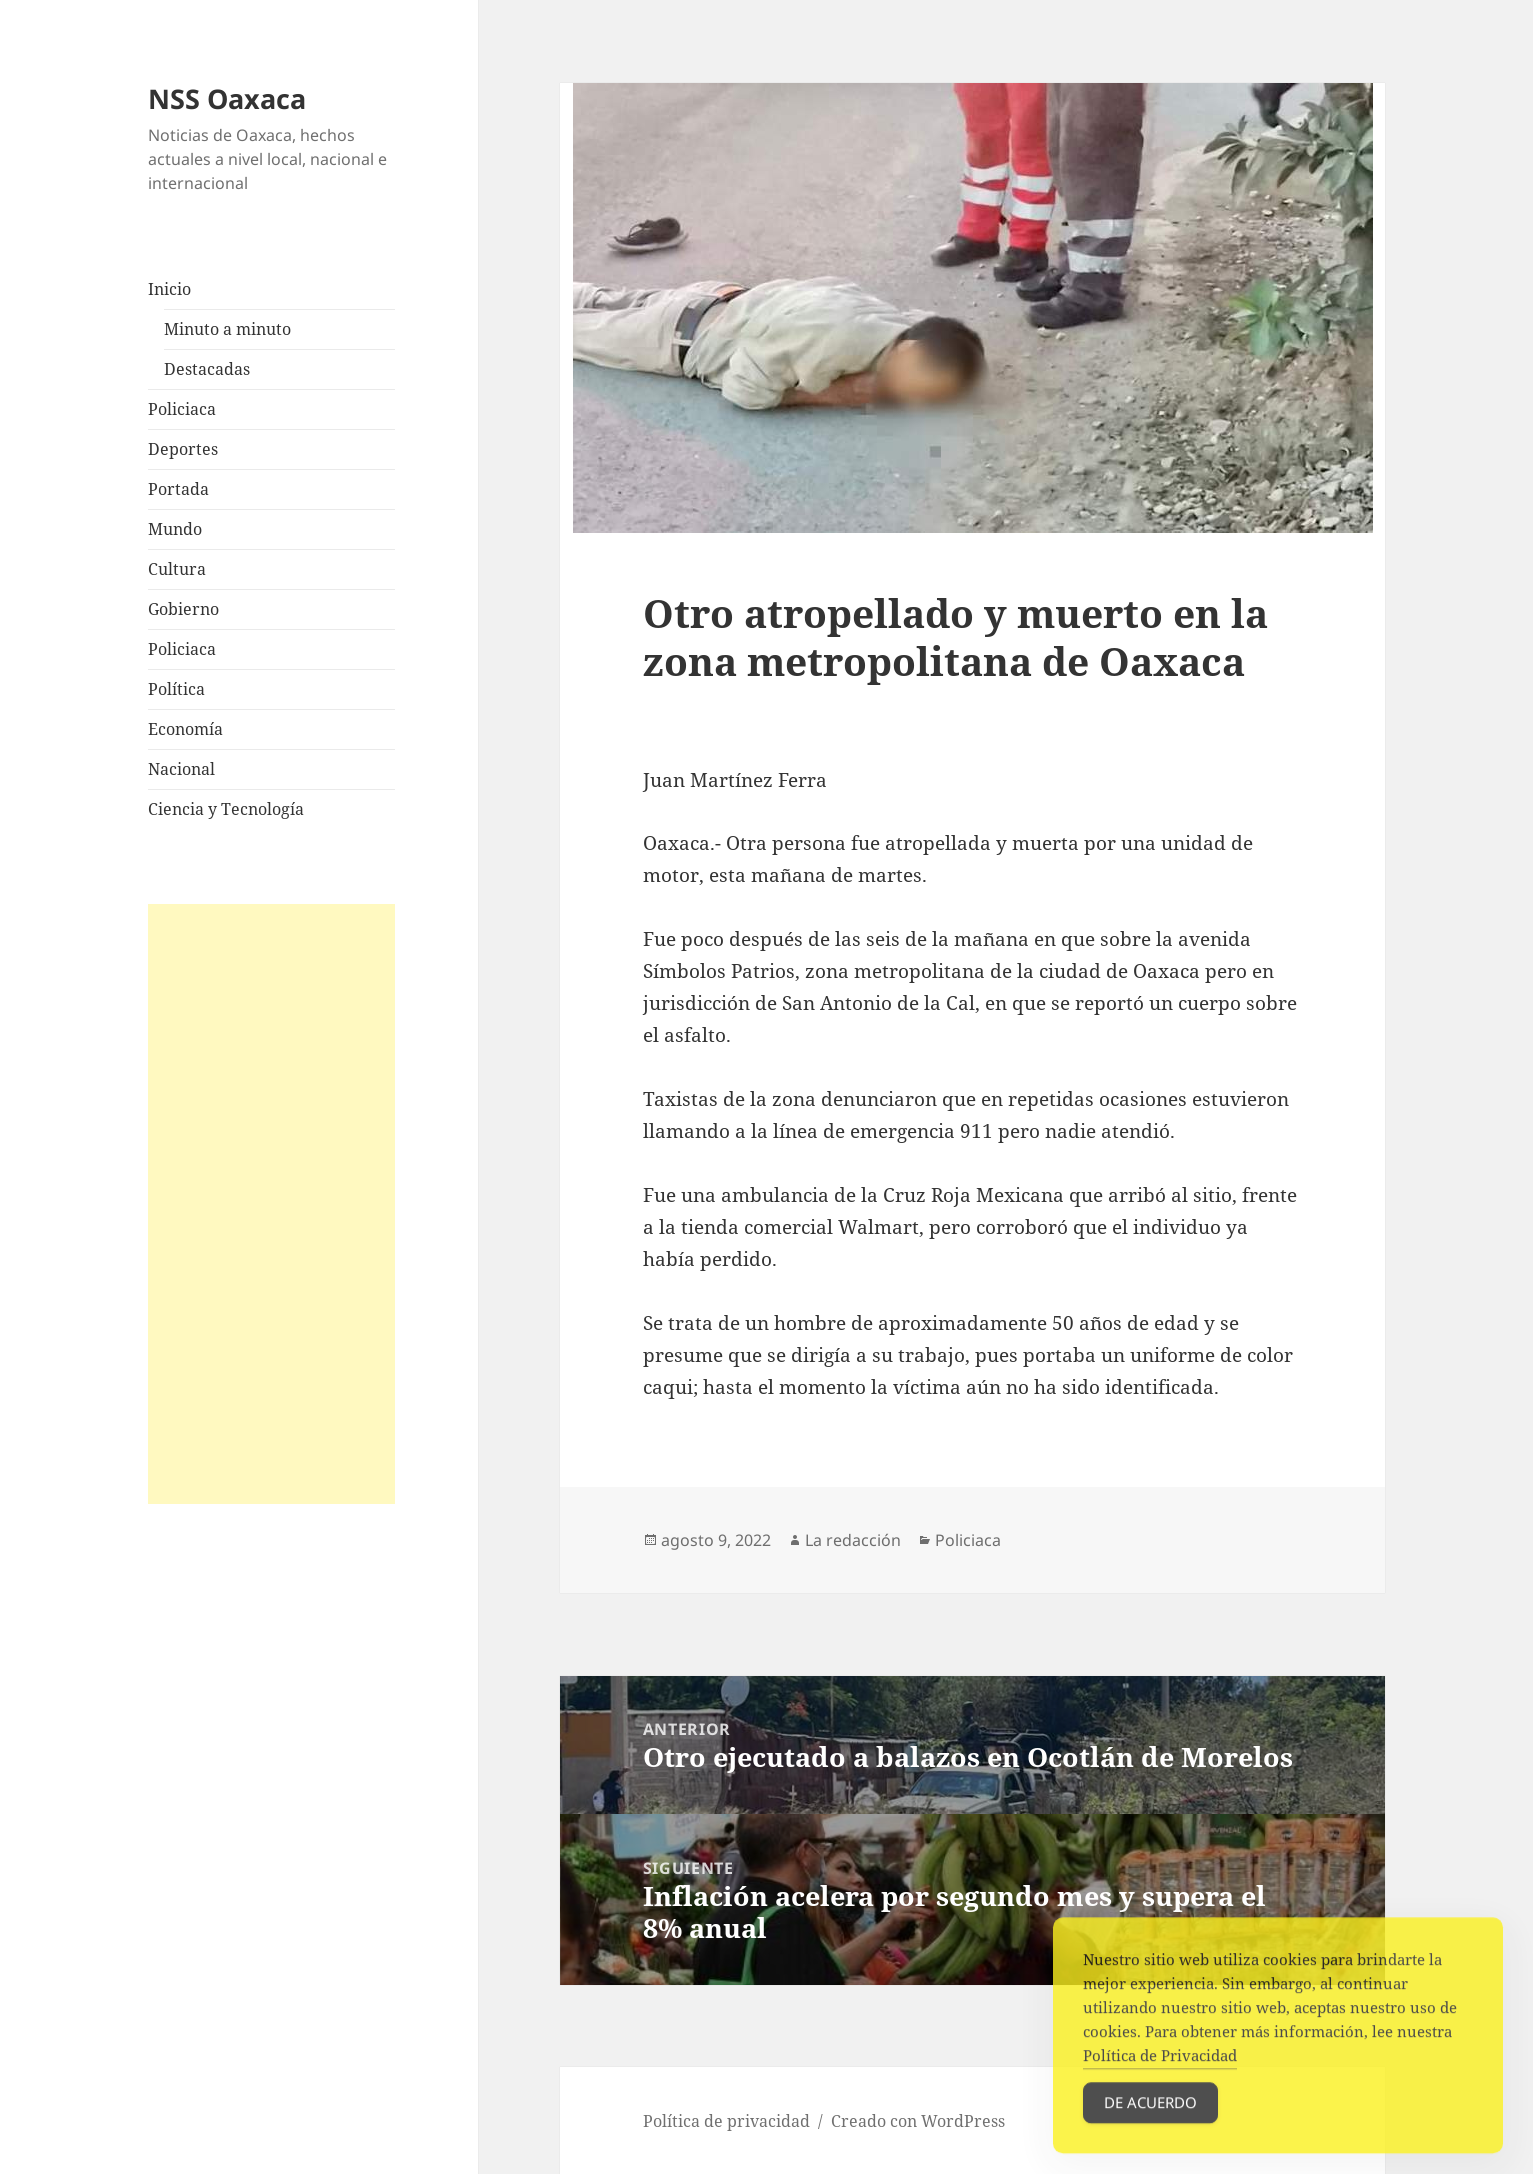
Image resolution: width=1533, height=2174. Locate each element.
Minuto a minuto (227, 329)
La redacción (853, 1540)
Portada (178, 489)
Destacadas (207, 369)
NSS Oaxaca (227, 98)
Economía (185, 729)
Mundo (175, 529)
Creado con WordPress (918, 2121)
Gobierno (183, 609)
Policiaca (182, 409)
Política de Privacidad (1160, 2078)
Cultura (177, 569)
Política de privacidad (726, 2121)
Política (176, 689)
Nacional (181, 769)
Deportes (183, 449)
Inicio (169, 289)
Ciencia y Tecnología (226, 809)
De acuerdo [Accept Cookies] (1150, 2125)
